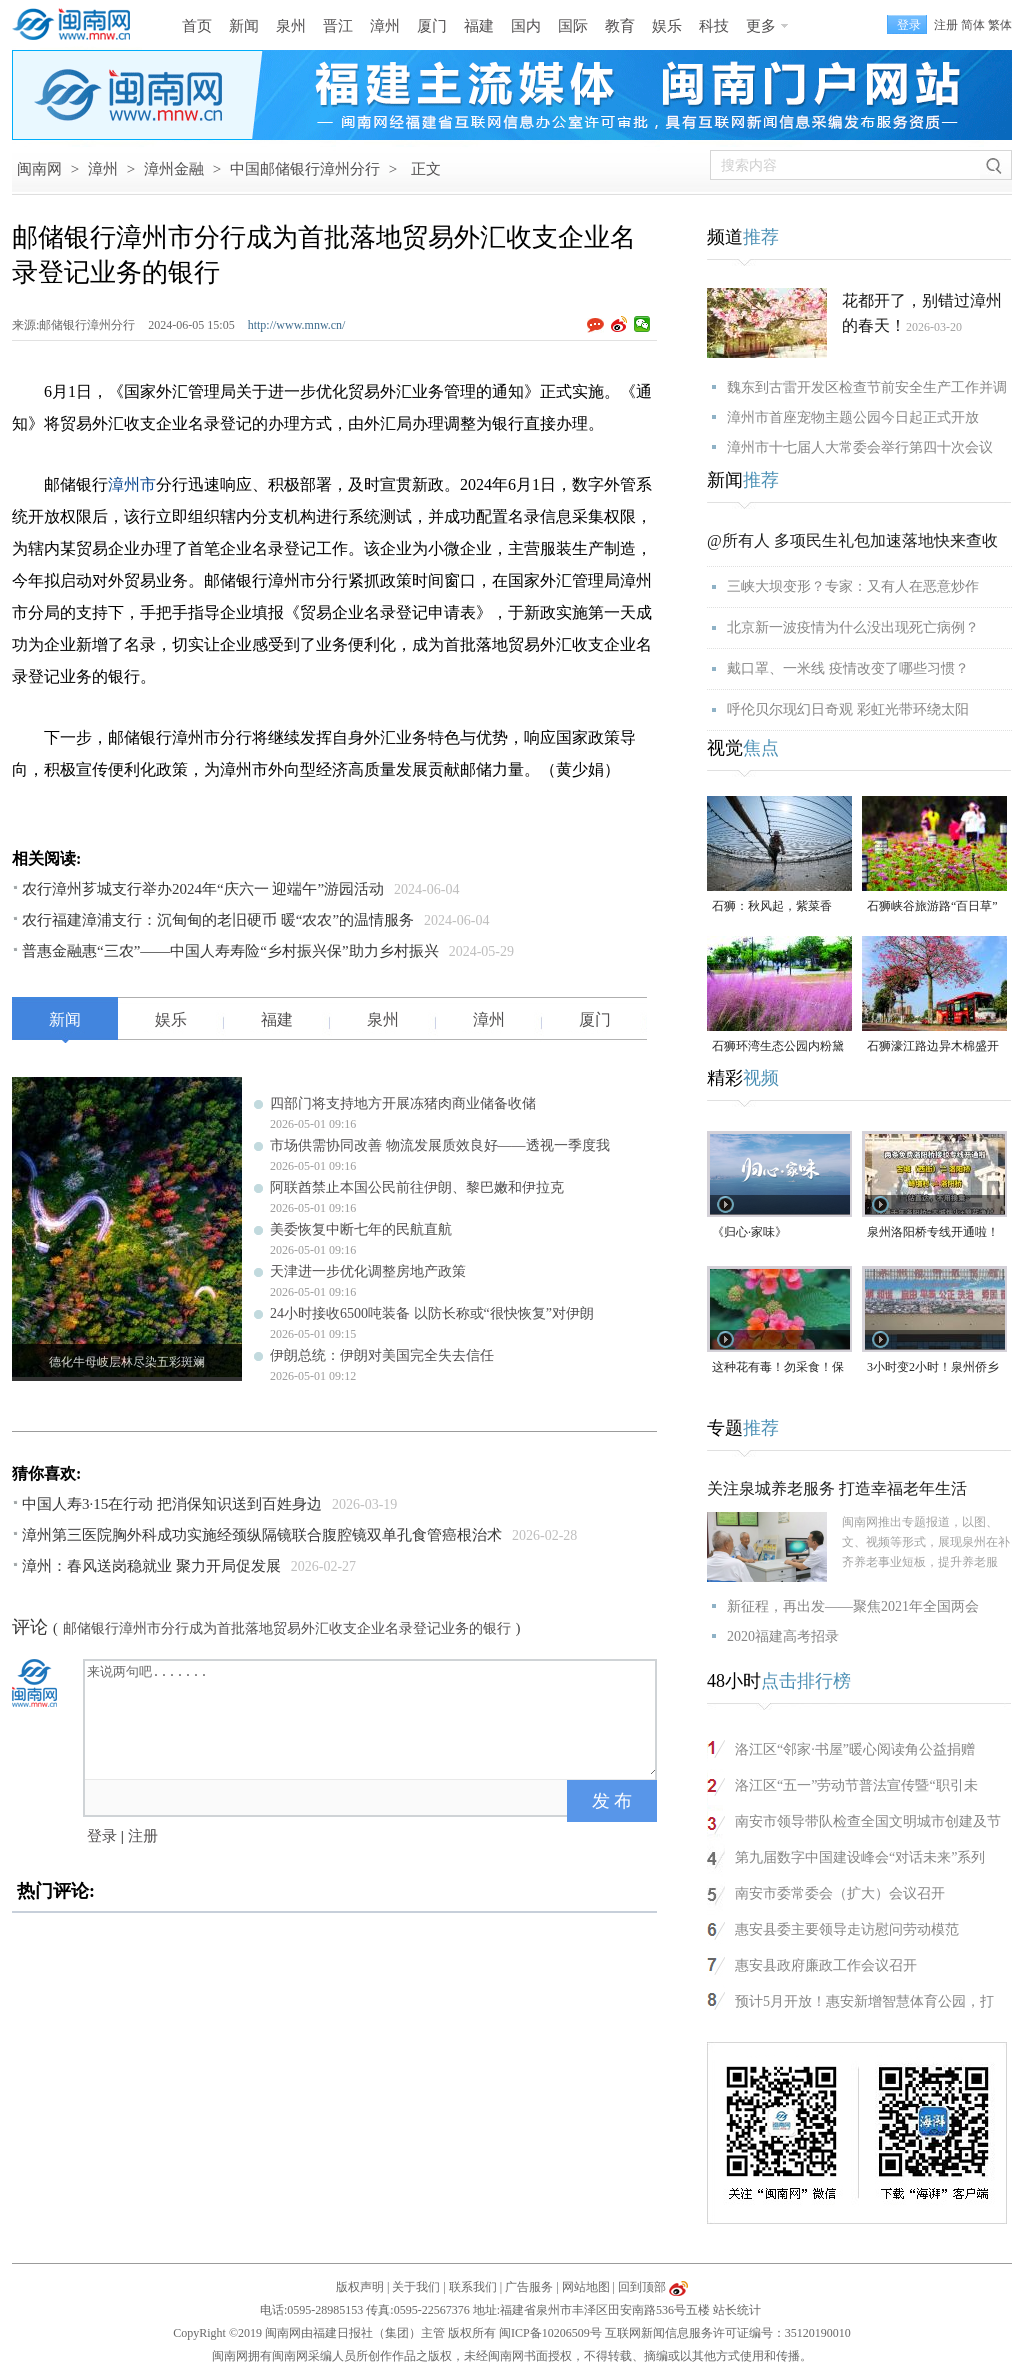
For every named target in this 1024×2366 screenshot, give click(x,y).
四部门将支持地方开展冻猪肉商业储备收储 (403, 1103)
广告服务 (529, 2287)
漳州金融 (174, 169)
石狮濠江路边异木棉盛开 (933, 1046)
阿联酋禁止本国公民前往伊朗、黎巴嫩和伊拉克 (417, 1187)
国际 (573, 26)
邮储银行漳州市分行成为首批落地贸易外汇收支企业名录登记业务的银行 (287, 1628)
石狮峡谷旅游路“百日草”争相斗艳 (932, 907)
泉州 (291, 26)
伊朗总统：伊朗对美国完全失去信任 (382, 1355)
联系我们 (473, 2287)
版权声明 (360, 2287)
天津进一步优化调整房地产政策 (368, 1271)
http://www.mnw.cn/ (297, 325)
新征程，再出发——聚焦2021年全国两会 (853, 1606)
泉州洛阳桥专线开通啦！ (933, 1232)
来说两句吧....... (372, 1718)
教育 (620, 26)
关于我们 (416, 2287)
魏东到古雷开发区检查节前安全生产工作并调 (867, 387)
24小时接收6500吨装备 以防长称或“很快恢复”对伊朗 (432, 1313)
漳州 (385, 26)
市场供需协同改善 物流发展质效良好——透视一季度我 (440, 1145)
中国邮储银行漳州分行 (305, 169)
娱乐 (667, 26)
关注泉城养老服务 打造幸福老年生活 (837, 1488)
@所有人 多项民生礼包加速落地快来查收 (852, 540)
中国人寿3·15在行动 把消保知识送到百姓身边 (172, 1504)
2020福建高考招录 (783, 1636)
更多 (761, 26)
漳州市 (132, 484)
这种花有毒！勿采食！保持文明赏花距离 (778, 1368)
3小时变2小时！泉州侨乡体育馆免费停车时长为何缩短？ (933, 1368)
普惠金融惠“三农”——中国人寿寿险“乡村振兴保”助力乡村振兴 (230, 951)
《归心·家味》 (749, 1232)
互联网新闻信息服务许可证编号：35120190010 (728, 2333)
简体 (973, 25)
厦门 (432, 26)
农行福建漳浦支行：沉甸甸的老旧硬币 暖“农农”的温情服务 (218, 920)
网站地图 (586, 2287)
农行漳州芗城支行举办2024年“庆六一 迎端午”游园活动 (203, 889)
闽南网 (39, 169)
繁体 (1000, 25)
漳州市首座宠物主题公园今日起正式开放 (853, 417)
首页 (197, 26)
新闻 (244, 26)
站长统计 (737, 2310)
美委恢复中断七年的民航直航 (361, 1229)
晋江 (338, 26)
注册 (946, 25)
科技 (714, 26)
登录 (102, 1836)
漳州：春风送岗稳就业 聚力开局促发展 (151, 1566)
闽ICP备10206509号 (550, 2333)
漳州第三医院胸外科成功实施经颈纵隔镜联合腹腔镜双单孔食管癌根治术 (262, 1535)
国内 (526, 26)
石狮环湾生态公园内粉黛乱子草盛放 (778, 1047)
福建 (479, 26)
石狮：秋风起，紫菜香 (772, 906)
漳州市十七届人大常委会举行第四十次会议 (860, 447)
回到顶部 (642, 2287)
